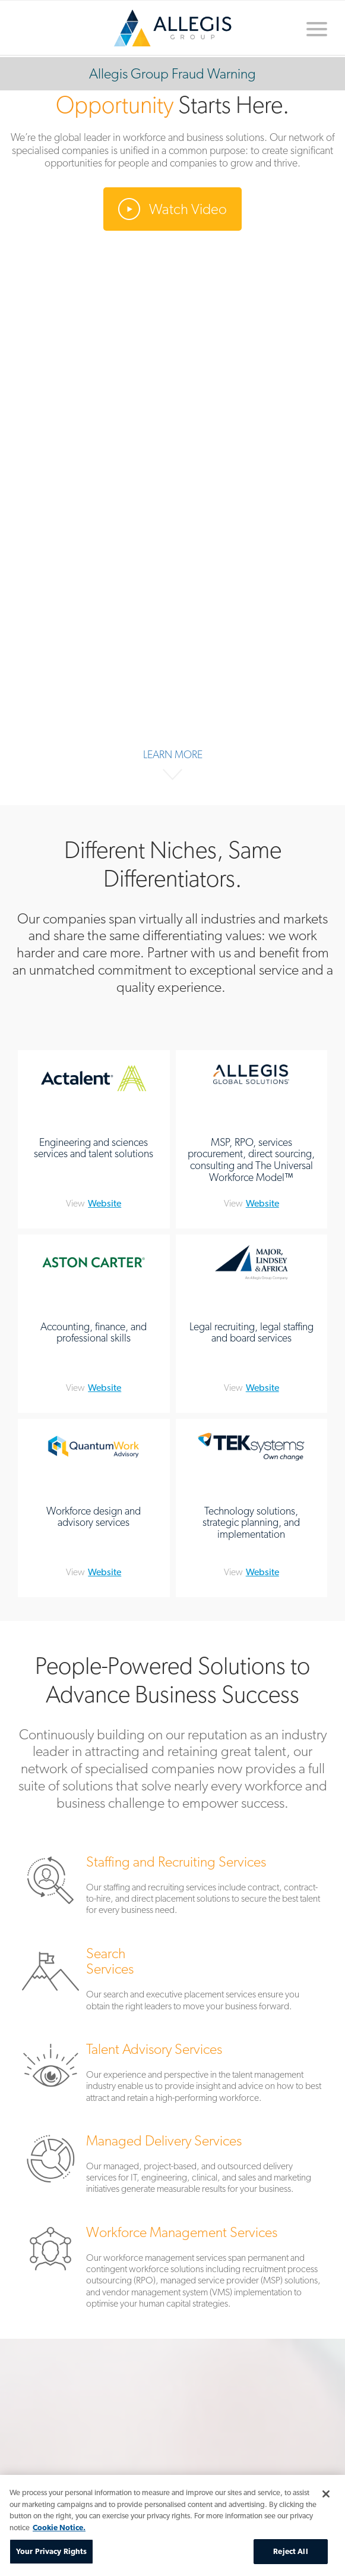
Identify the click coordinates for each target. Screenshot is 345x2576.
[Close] (326, 2494)
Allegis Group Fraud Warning (172, 73)
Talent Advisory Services (172, 2075)
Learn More (172, 754)
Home (172, 28)
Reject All (290, 2551)
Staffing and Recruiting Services (172, 1888)
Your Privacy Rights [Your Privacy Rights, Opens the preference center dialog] (51, 2551)
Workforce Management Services (172, 2270)
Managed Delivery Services (172, 2167)
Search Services (172, 1982)
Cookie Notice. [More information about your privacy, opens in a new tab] (59, 2527)
